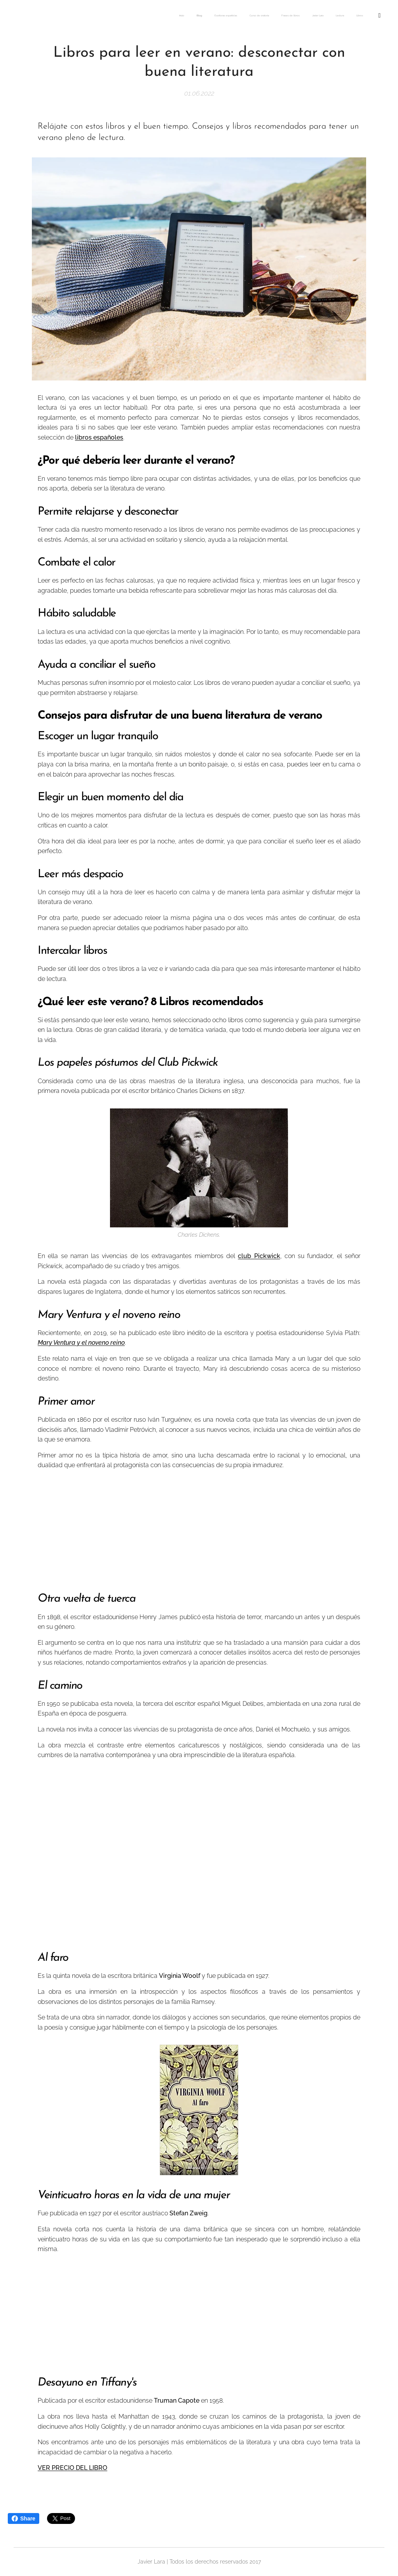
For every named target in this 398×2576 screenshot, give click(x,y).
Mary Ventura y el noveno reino (81, 1343)
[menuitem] (250, 16)
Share (23, 2518)
